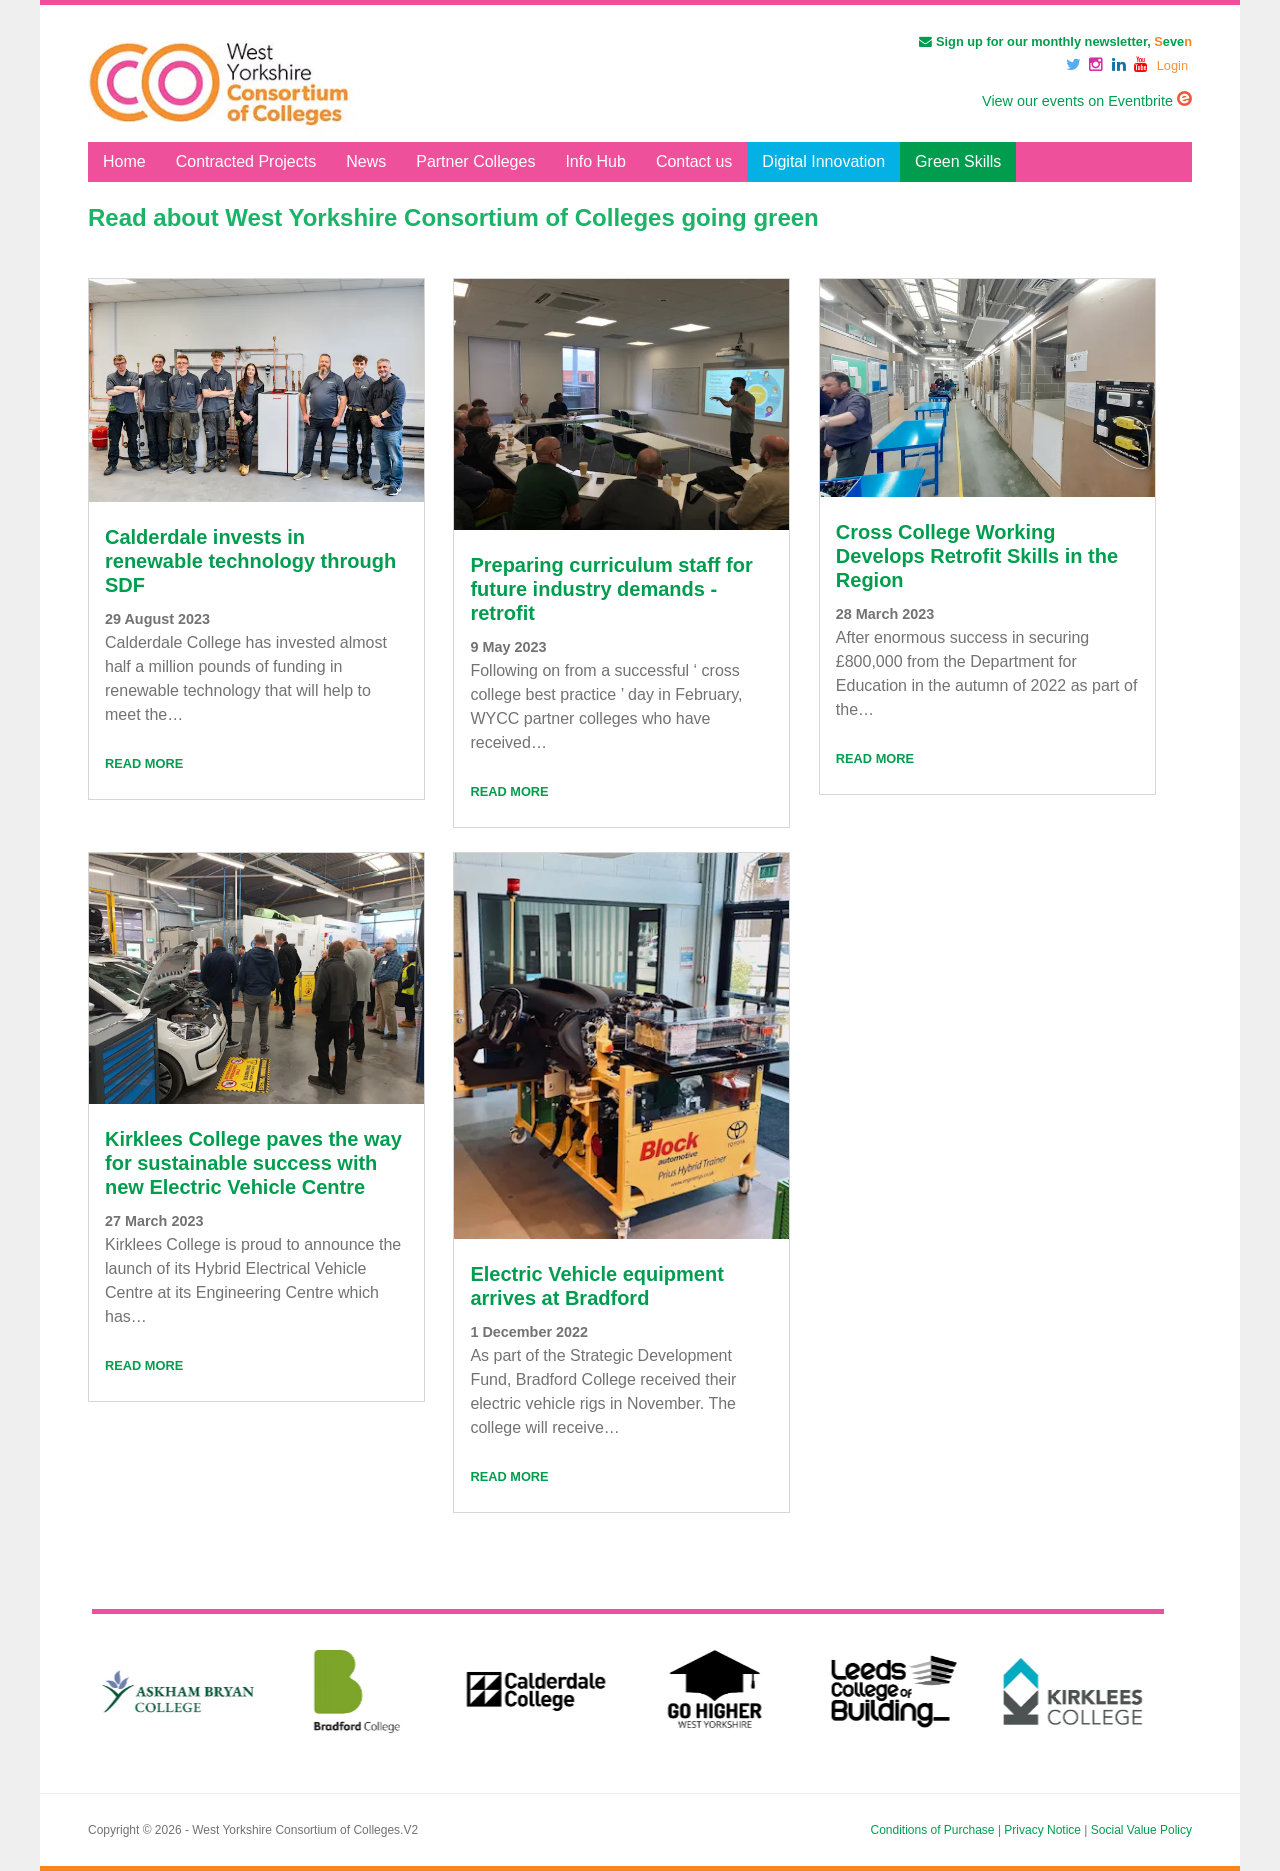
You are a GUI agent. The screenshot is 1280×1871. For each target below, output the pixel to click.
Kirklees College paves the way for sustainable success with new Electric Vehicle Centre (253, 1163)
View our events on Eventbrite (1087, 101)
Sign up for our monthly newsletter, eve (1055, 41)
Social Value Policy (1141, 1830)
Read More (144, 763)
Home (124, 161)
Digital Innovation (823, 161)
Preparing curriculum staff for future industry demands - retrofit (611, 589)
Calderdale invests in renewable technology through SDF (250, 561)
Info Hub (595, 161)
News (366, 161)
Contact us (694, 161)
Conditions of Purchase (932, 1830)
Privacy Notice (1042, 1830)
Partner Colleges (475, 161)
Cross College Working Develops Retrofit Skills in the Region (977, 556)
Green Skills (958, 161)
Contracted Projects (246, 161)
